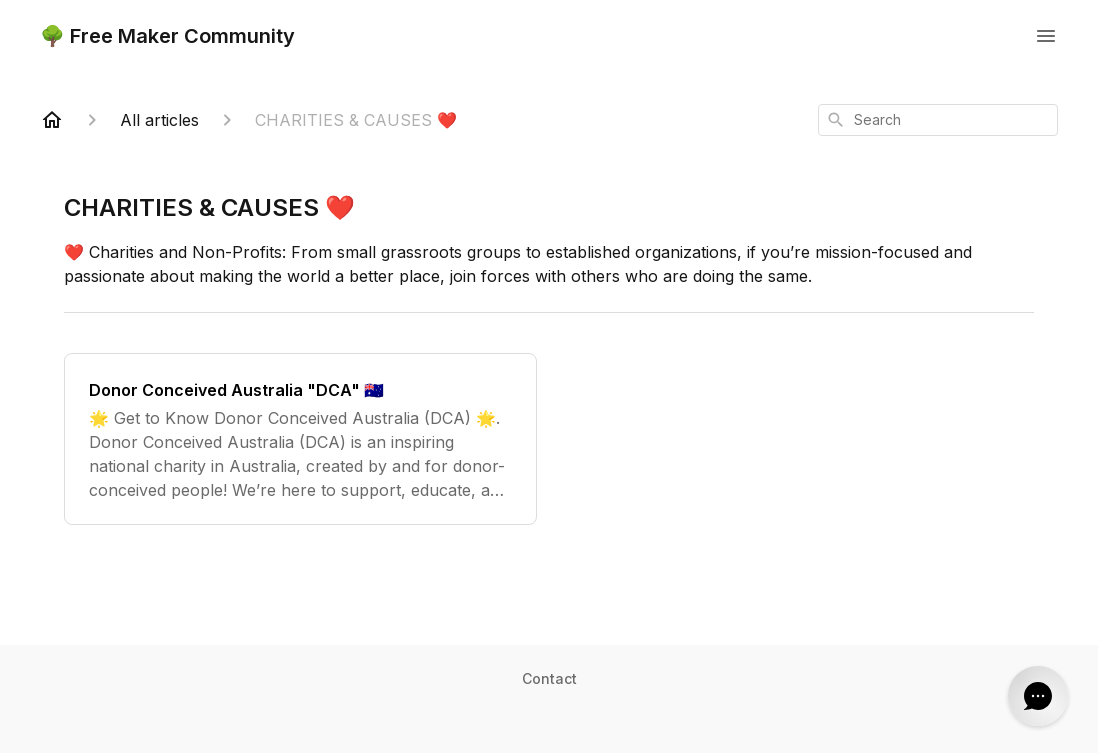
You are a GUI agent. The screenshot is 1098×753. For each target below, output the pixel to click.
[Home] (52, 120)
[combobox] (938, 120)
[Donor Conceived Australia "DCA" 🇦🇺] (300, 439)
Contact (549, 678)
